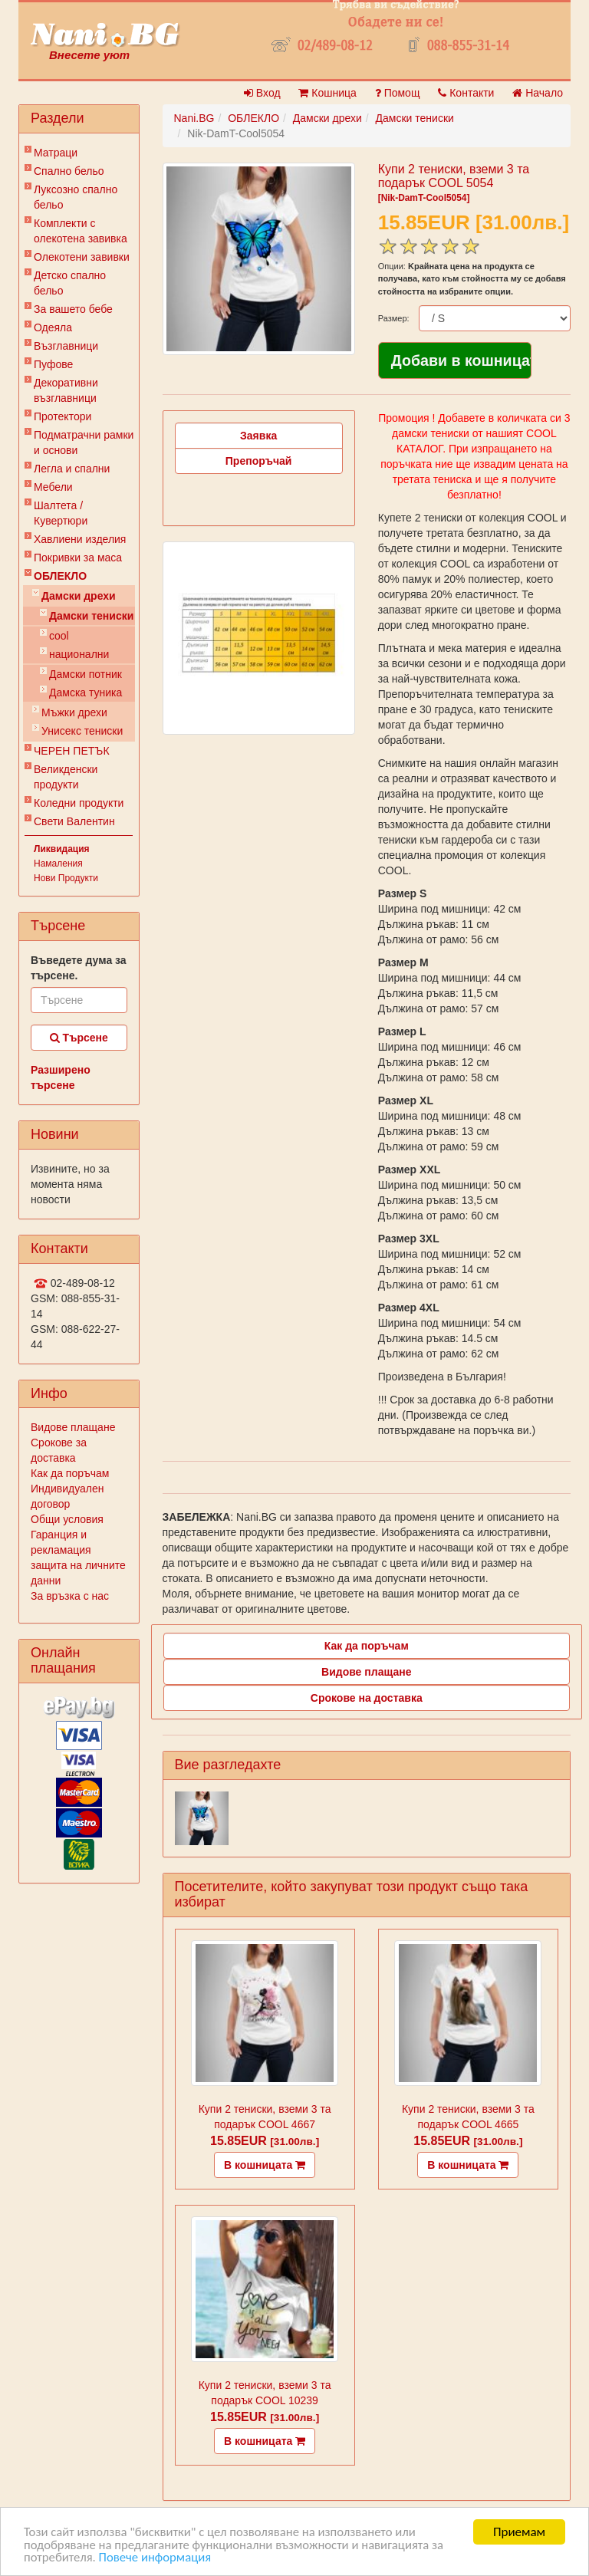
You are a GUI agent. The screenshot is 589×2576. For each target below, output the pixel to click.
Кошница (327, 93)
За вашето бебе (73, 309)
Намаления (58, 863)
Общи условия (67, 1519)
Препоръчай (258, 461)
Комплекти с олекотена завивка (80, 231)
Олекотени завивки (82, 257)
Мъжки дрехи (74, 712)
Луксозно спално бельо (75, 197)
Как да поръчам (70, 1473)
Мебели (53, 487)
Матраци (55, 152)
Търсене (79, 1037)
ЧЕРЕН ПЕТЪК (72, 751)
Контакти (466, 93)
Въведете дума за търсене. (79, 968)
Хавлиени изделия (80, 539)
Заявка (258, 435)
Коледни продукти (78, 803)
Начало (537, 93)
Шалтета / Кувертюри (60, 513)
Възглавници (66, 346)
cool (59, 636)
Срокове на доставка (367, 1698)
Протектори (62, 416)
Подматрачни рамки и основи (83, 442)
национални (79, 654)
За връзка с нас (70, 1596)
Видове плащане (73, 1427)
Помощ (397, 93)
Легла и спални (72, 468)
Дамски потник (85, 674)
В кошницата (264, 2165)
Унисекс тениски (82, 731)
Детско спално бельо (70, 283)
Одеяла (53, 327)
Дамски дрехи (78, 596)
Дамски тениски (91, 616)
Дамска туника (85, 692)
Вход (262, 93)
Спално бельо (69, 171)
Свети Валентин (74, 821)
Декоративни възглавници (66, 390)
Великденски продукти (65, 777)
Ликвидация (62, 849)
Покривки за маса (78, 557)
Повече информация (157, 2559)
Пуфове (53, 364)
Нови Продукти (66, 878)
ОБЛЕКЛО (60, 576)
